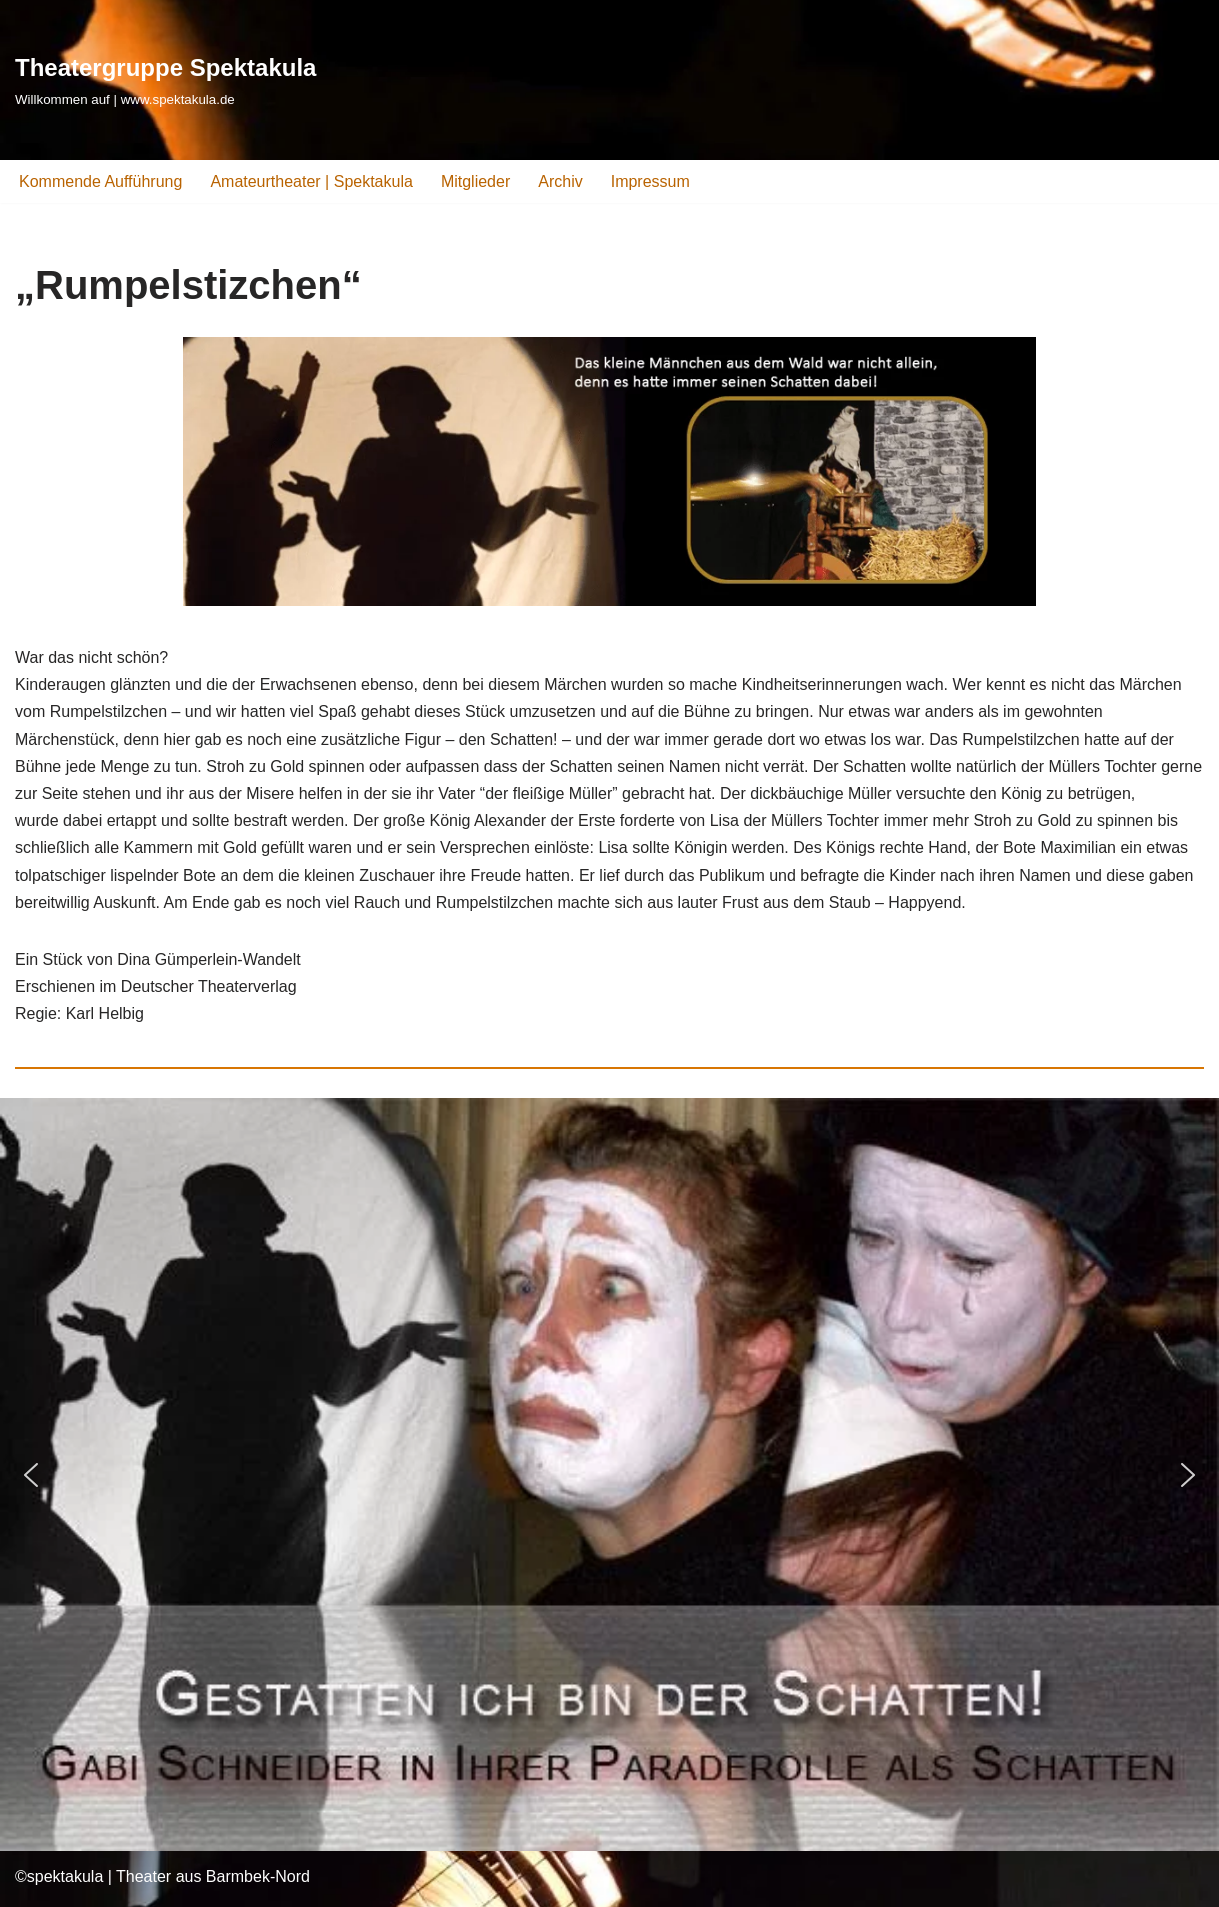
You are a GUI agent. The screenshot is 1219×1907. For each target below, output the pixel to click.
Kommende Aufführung (100, 181)
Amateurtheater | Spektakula (311, 181)
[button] (31, 1475)
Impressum (650, 181)
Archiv (560, 181)
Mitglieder (475, 181)
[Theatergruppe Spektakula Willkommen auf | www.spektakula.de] (165, 79)
